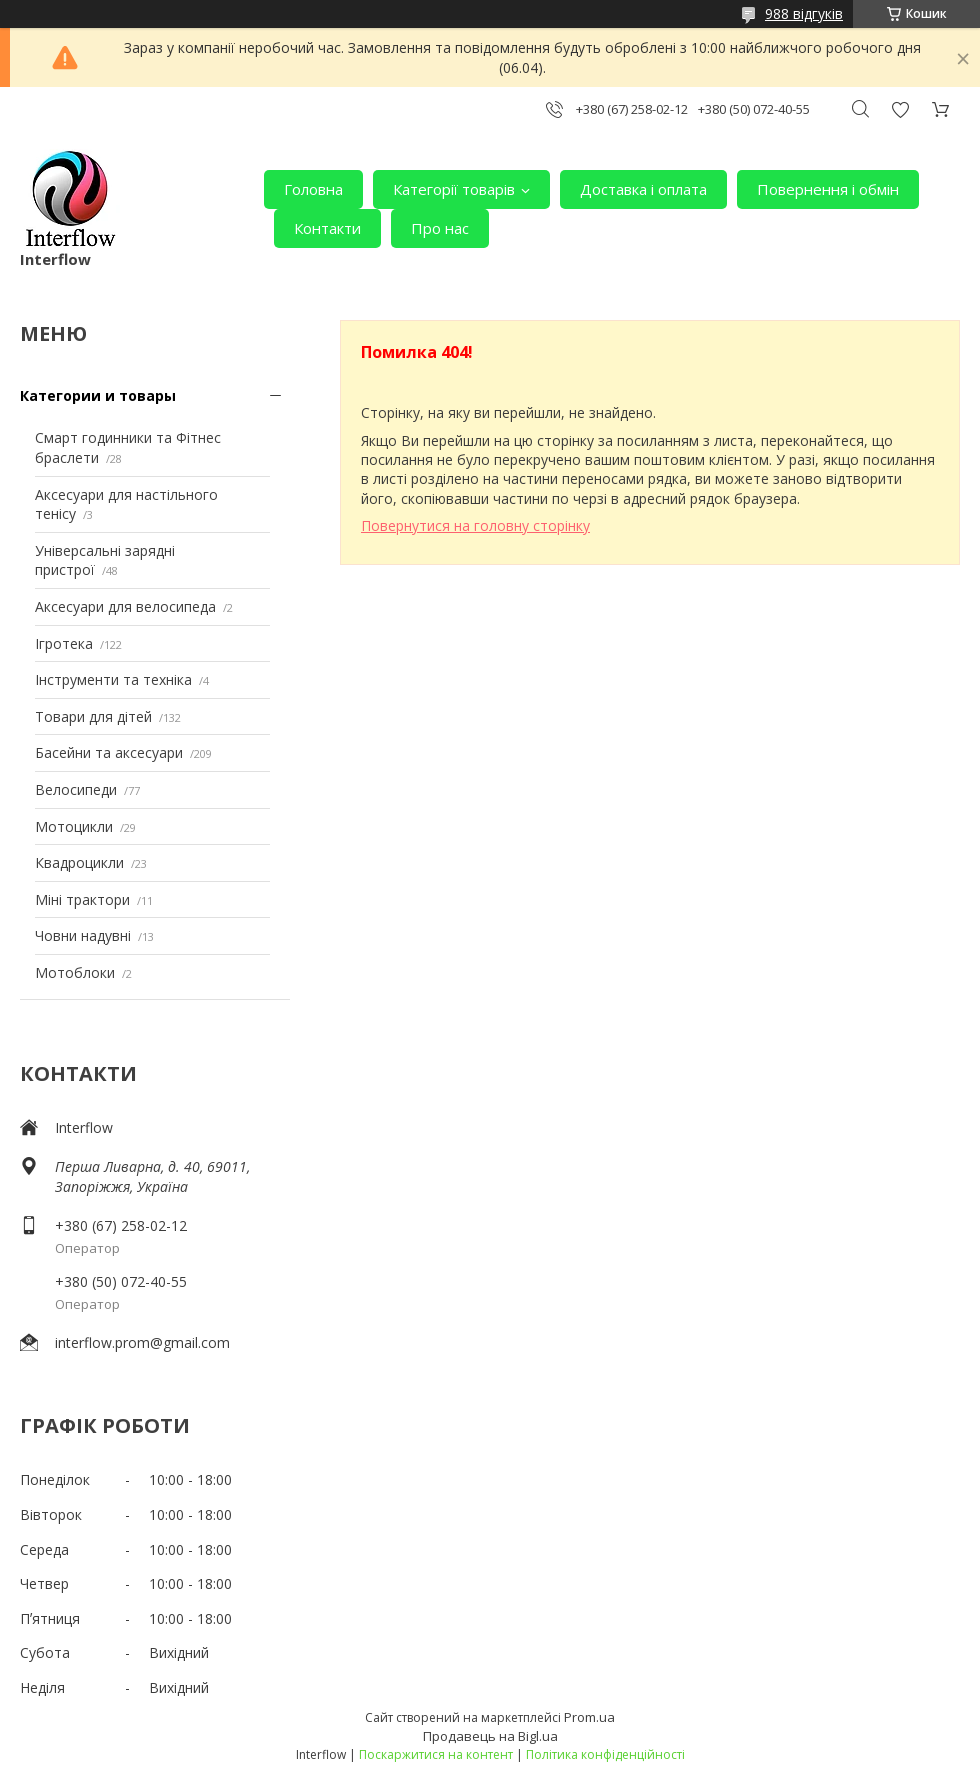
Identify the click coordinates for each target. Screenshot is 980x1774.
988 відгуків (804, 13)
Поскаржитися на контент (436, 1754)
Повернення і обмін (828, 189)
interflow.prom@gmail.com (142, 1342)
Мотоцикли (74, 826)
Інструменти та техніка (113, 679)
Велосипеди (76, 789)
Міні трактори (82, 899)
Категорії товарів (454, 189)
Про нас (440, 228)
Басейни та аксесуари (109, 752)
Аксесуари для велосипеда (125, 606)
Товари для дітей (93, 716)
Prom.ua (589, 1717)
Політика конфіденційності (605, 1754)
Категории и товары (98, 395)
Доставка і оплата (643, 189)
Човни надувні (83, 935)
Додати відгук (900, 109)
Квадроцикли (79, 862)
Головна (313, 189)
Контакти (327, 228)
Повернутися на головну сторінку (475, 525)
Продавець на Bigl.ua (490, 1736)
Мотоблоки (75, 972)
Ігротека (64, 643)
